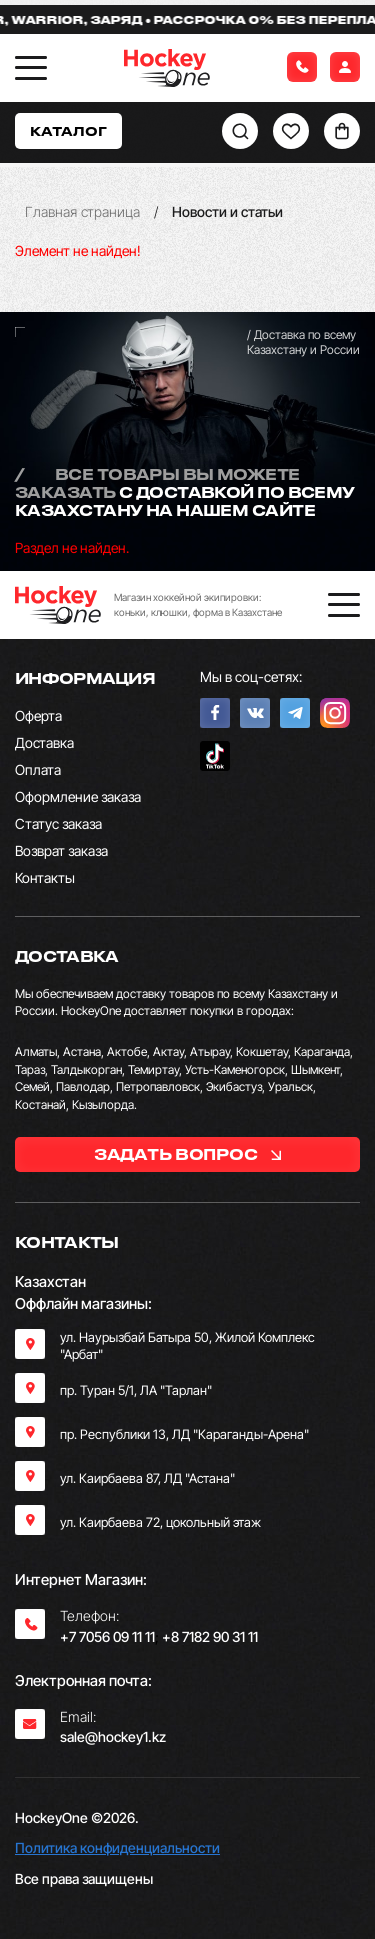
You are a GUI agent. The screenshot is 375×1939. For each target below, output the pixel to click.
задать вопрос (187, 1154)
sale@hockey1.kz (113, 1736)
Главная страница (82, 211)
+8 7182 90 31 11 (210, 1636)
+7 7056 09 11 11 (107, 1636)
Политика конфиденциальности (117, 1847)
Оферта (38, 715)
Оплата (38, 769)
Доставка (44, 742)
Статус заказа (58, 823)
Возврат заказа (61, 850)
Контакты (45, 877)
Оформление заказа (78, 796)
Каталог (68, 130)
